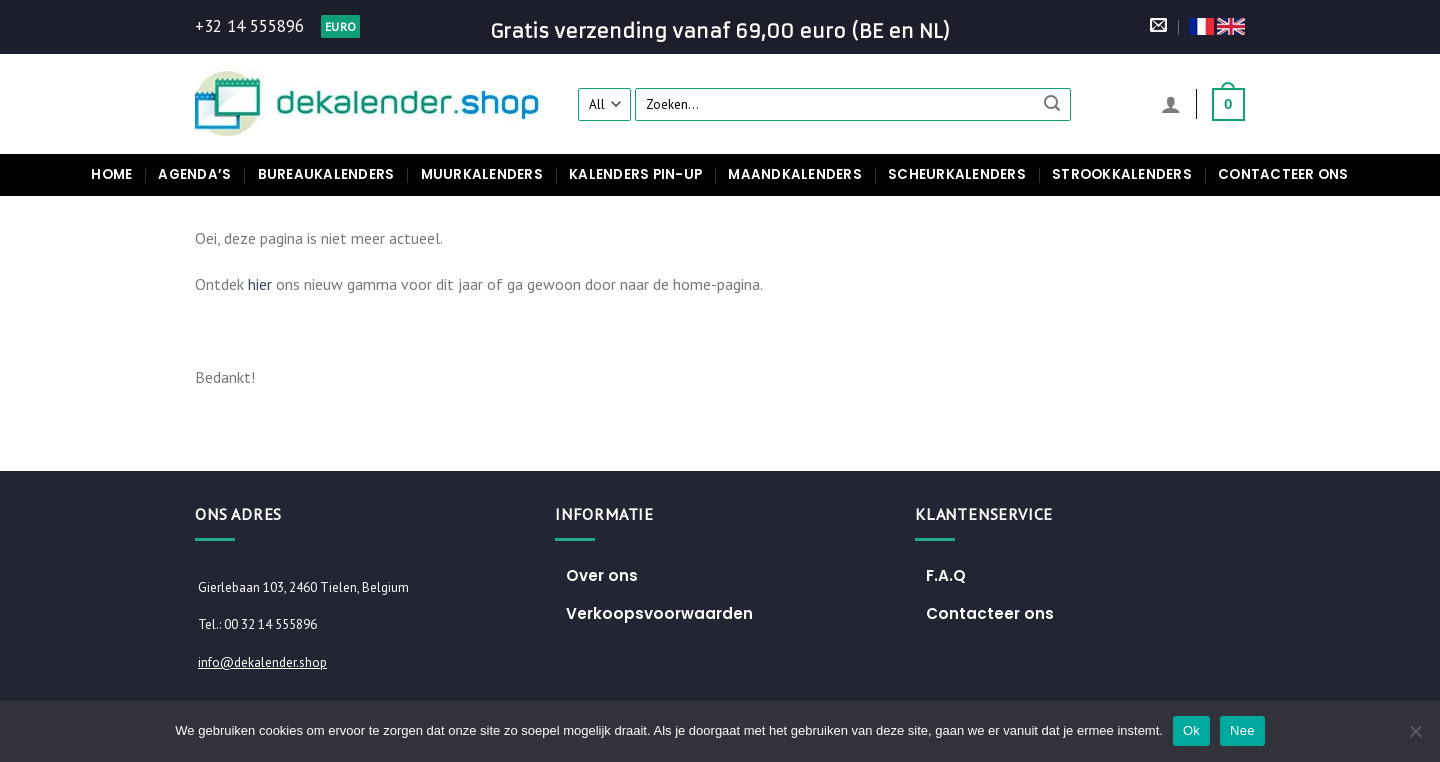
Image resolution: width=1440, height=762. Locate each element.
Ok (1191, 730)
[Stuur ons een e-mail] (1158, 26)
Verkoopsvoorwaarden (659, 613)
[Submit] (1053, 104)
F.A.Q (946, 575)
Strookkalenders (1122, 174)
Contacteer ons (1283, 174)
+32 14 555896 (249, 26)
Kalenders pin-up (635, 174)
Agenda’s (194, 174)
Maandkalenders (795, 174)
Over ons (602, 575)
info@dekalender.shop (262, 662)
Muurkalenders (482, 174)
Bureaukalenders (326, 174)
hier (260, 284)
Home (111, 174)
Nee (1242, 730)
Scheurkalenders (957, 174)
